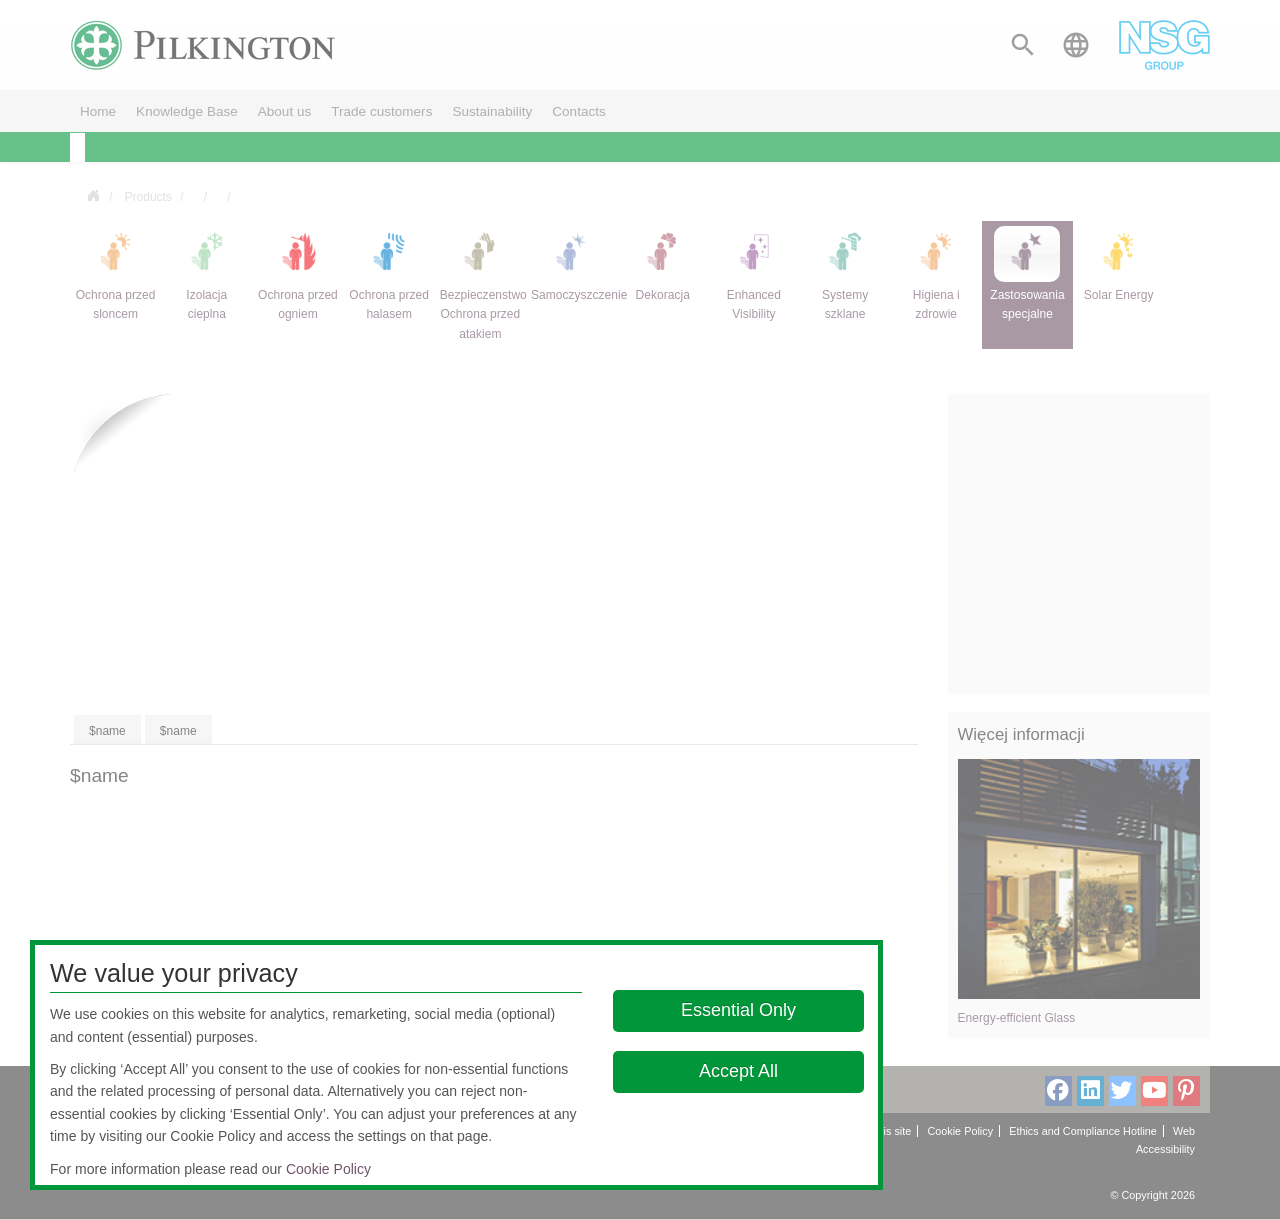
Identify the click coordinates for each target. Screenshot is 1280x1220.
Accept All (738, 1071)
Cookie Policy (328, 1169)
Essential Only (738, 1010)
